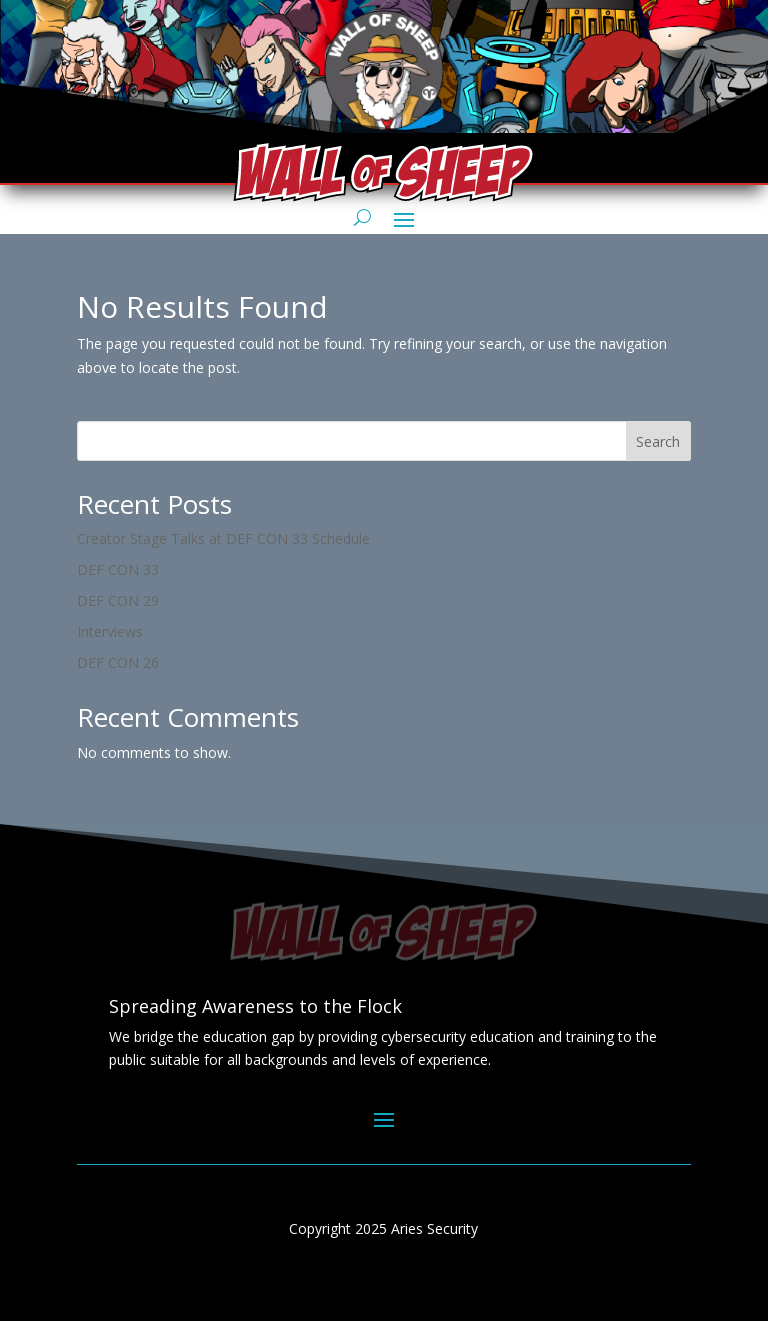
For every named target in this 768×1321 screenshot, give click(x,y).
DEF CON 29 (118, 600)
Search (658, 441)
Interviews (110, 631)
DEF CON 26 (118, 662)
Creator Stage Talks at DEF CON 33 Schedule (223, 538)
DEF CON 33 (118, 569)
